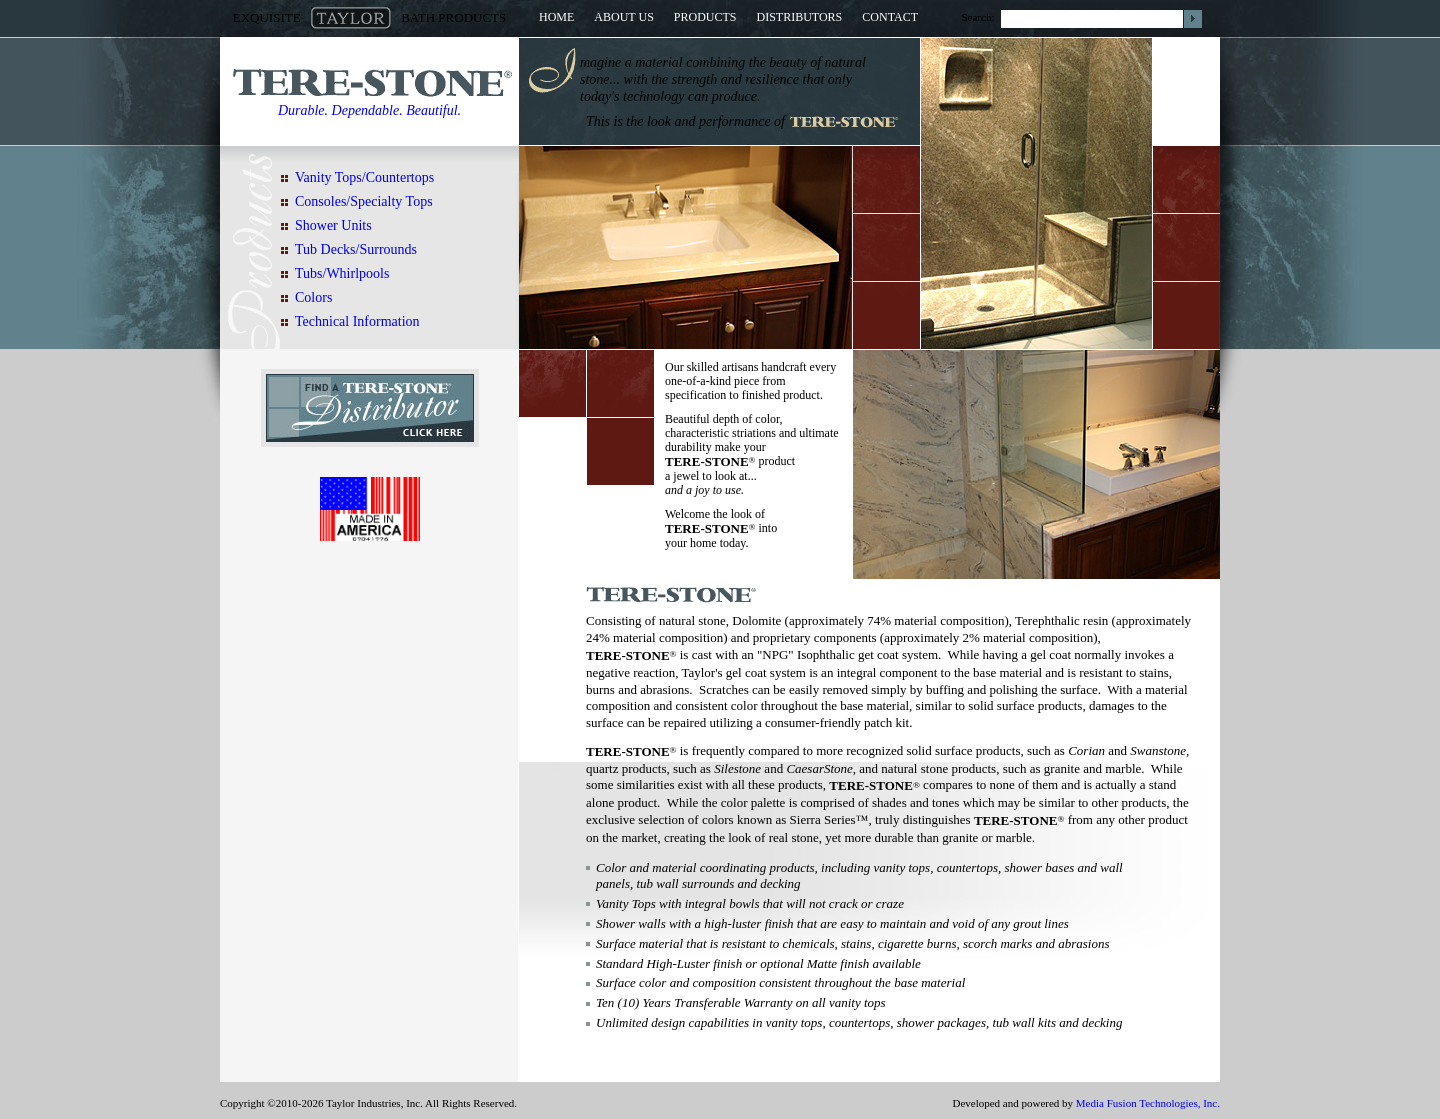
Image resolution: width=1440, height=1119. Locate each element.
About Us (623, 17)
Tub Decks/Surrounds (356, 249)
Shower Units (333, 225)
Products (705, 17)
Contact (890, 17)
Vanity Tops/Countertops (364, 177)
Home (556, 17)
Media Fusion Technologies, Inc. (1148, 1103)
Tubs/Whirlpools (342, 273)
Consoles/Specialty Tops (364, 201)
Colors (313, 297)
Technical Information (357, 321)
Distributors (800, 17)
